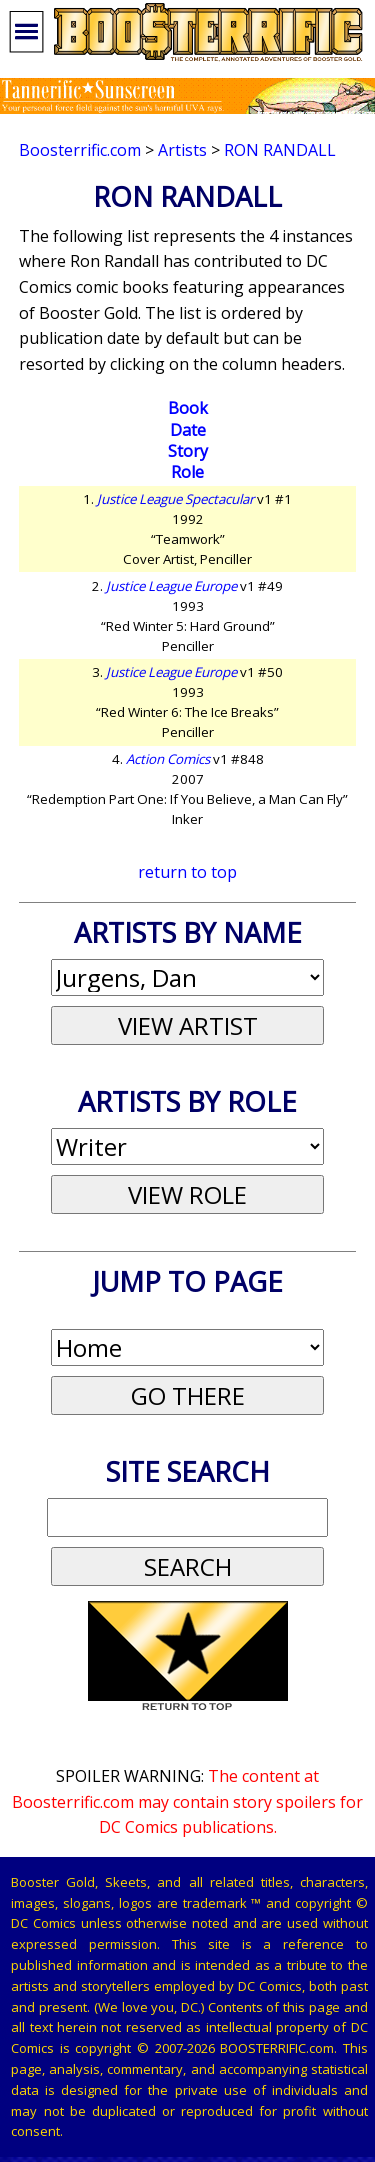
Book (188, 408)
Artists (182, 150)
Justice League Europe (171, 586)
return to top (187, 872)
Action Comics (168, 759)
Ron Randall (280, 150)
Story (188, 451)
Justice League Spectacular (175, 499)
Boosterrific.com (80, 150)
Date (188, 430)
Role (187, 472)
